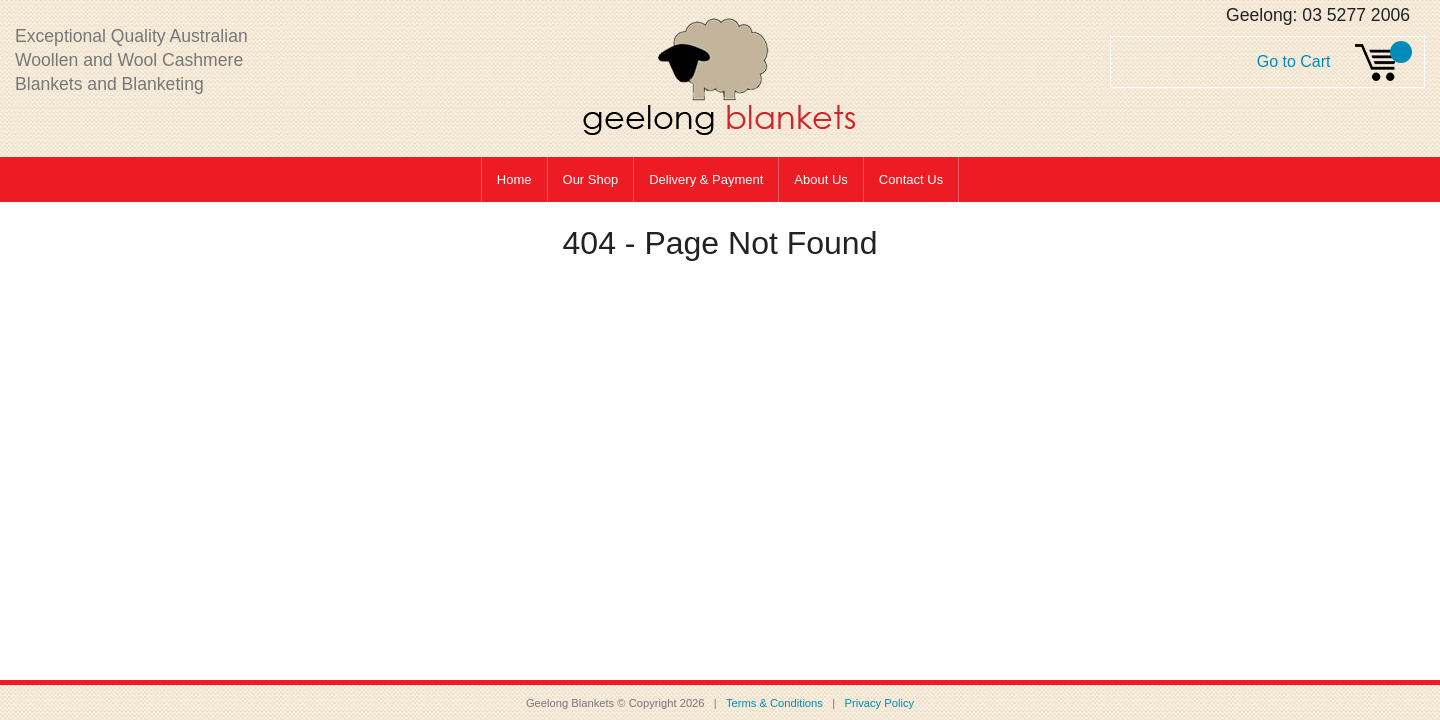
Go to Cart (1294, 61)
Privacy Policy (879, 703)
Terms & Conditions (777, 703)
